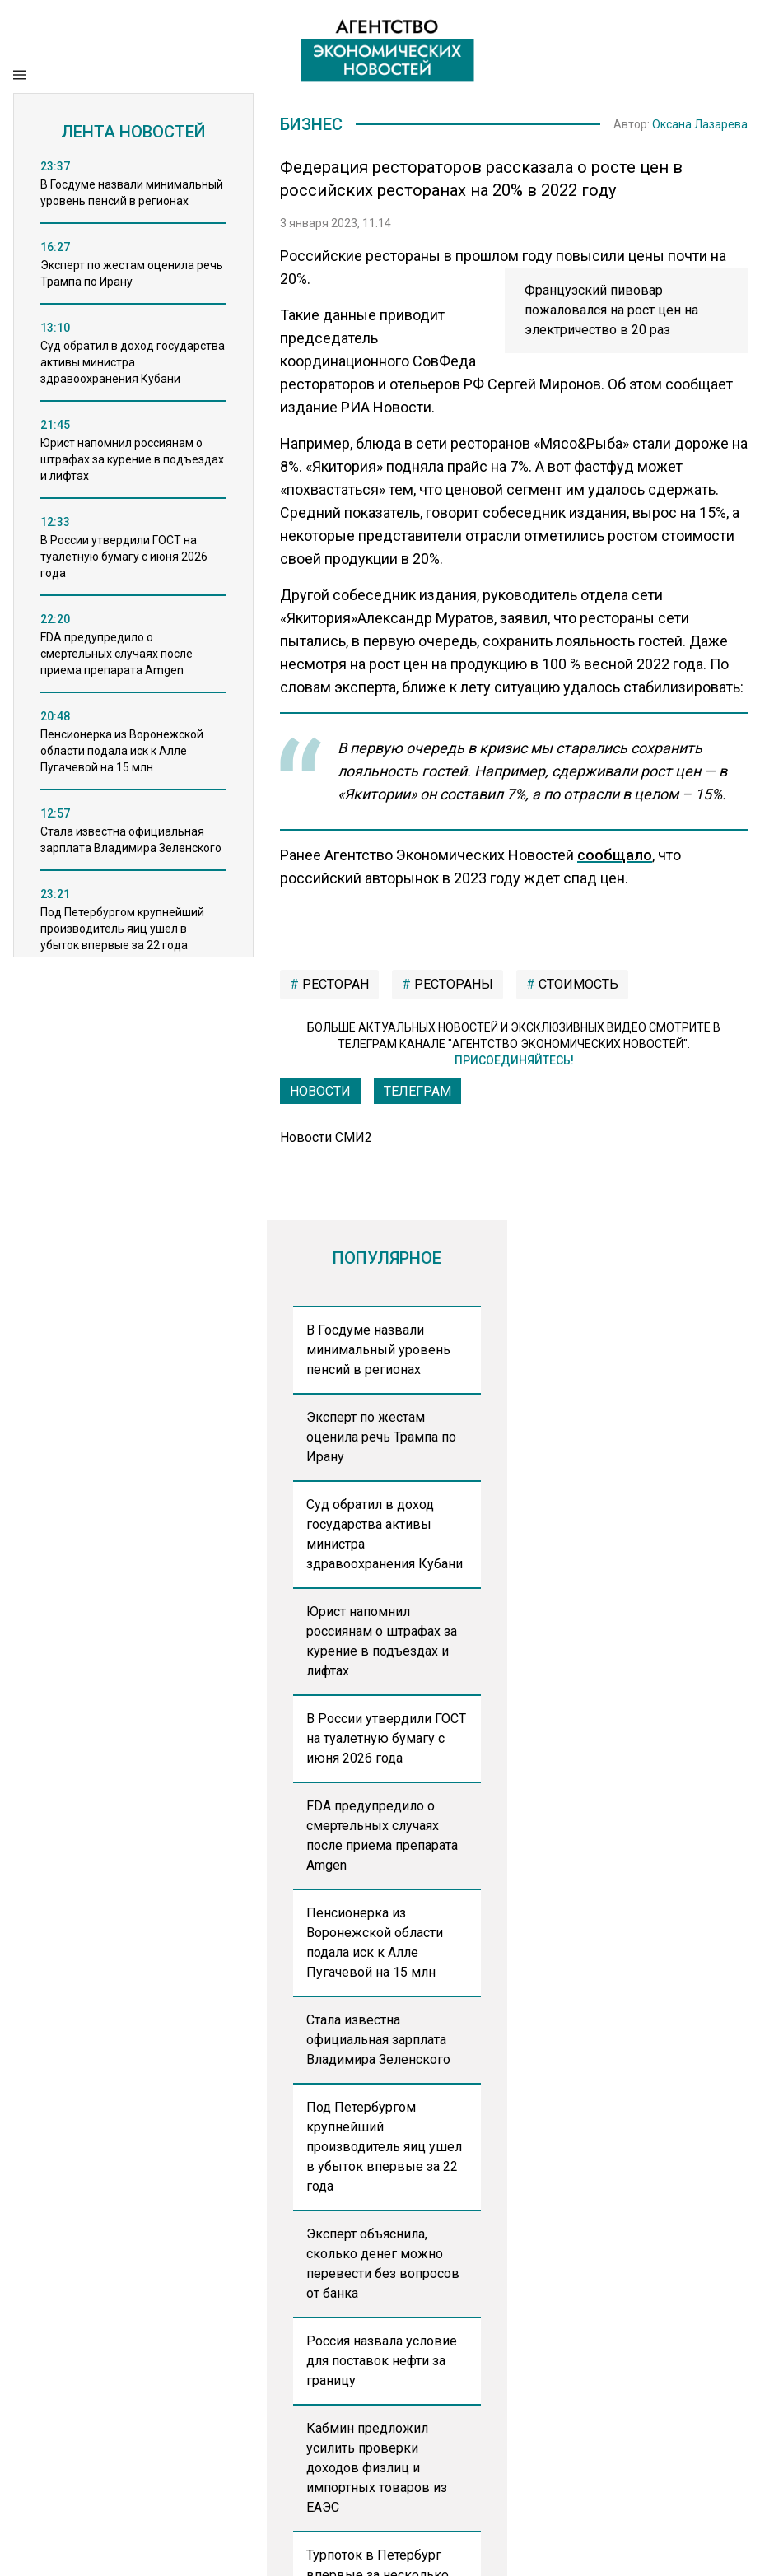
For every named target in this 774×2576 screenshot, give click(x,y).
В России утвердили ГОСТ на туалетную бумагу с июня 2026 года (386, 1738)
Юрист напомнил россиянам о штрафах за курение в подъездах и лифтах (381, 1641)
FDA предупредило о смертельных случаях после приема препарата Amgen (382, 1835)
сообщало (614, 855)
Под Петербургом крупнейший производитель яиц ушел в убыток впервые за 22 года (384, 2146)
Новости (320, 1091)
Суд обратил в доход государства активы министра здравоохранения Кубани (384, 1534)
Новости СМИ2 (326, 1137)
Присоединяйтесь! (514, 1060)
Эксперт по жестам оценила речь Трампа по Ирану (381, 1437)
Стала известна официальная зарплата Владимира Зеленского (378, 2039)
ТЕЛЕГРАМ (417, 1091)
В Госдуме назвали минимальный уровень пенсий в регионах (378, 1349)
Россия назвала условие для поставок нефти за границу (381, 2360)
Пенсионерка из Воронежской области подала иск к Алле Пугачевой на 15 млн (374, 1942)
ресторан (334, 984)
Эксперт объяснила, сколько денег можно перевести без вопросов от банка (382, 2263)
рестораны (452, 984)
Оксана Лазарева (700, 124)
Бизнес (311, 124)
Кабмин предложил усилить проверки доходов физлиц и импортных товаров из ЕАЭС (376, 2467)
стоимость (576, 984)
